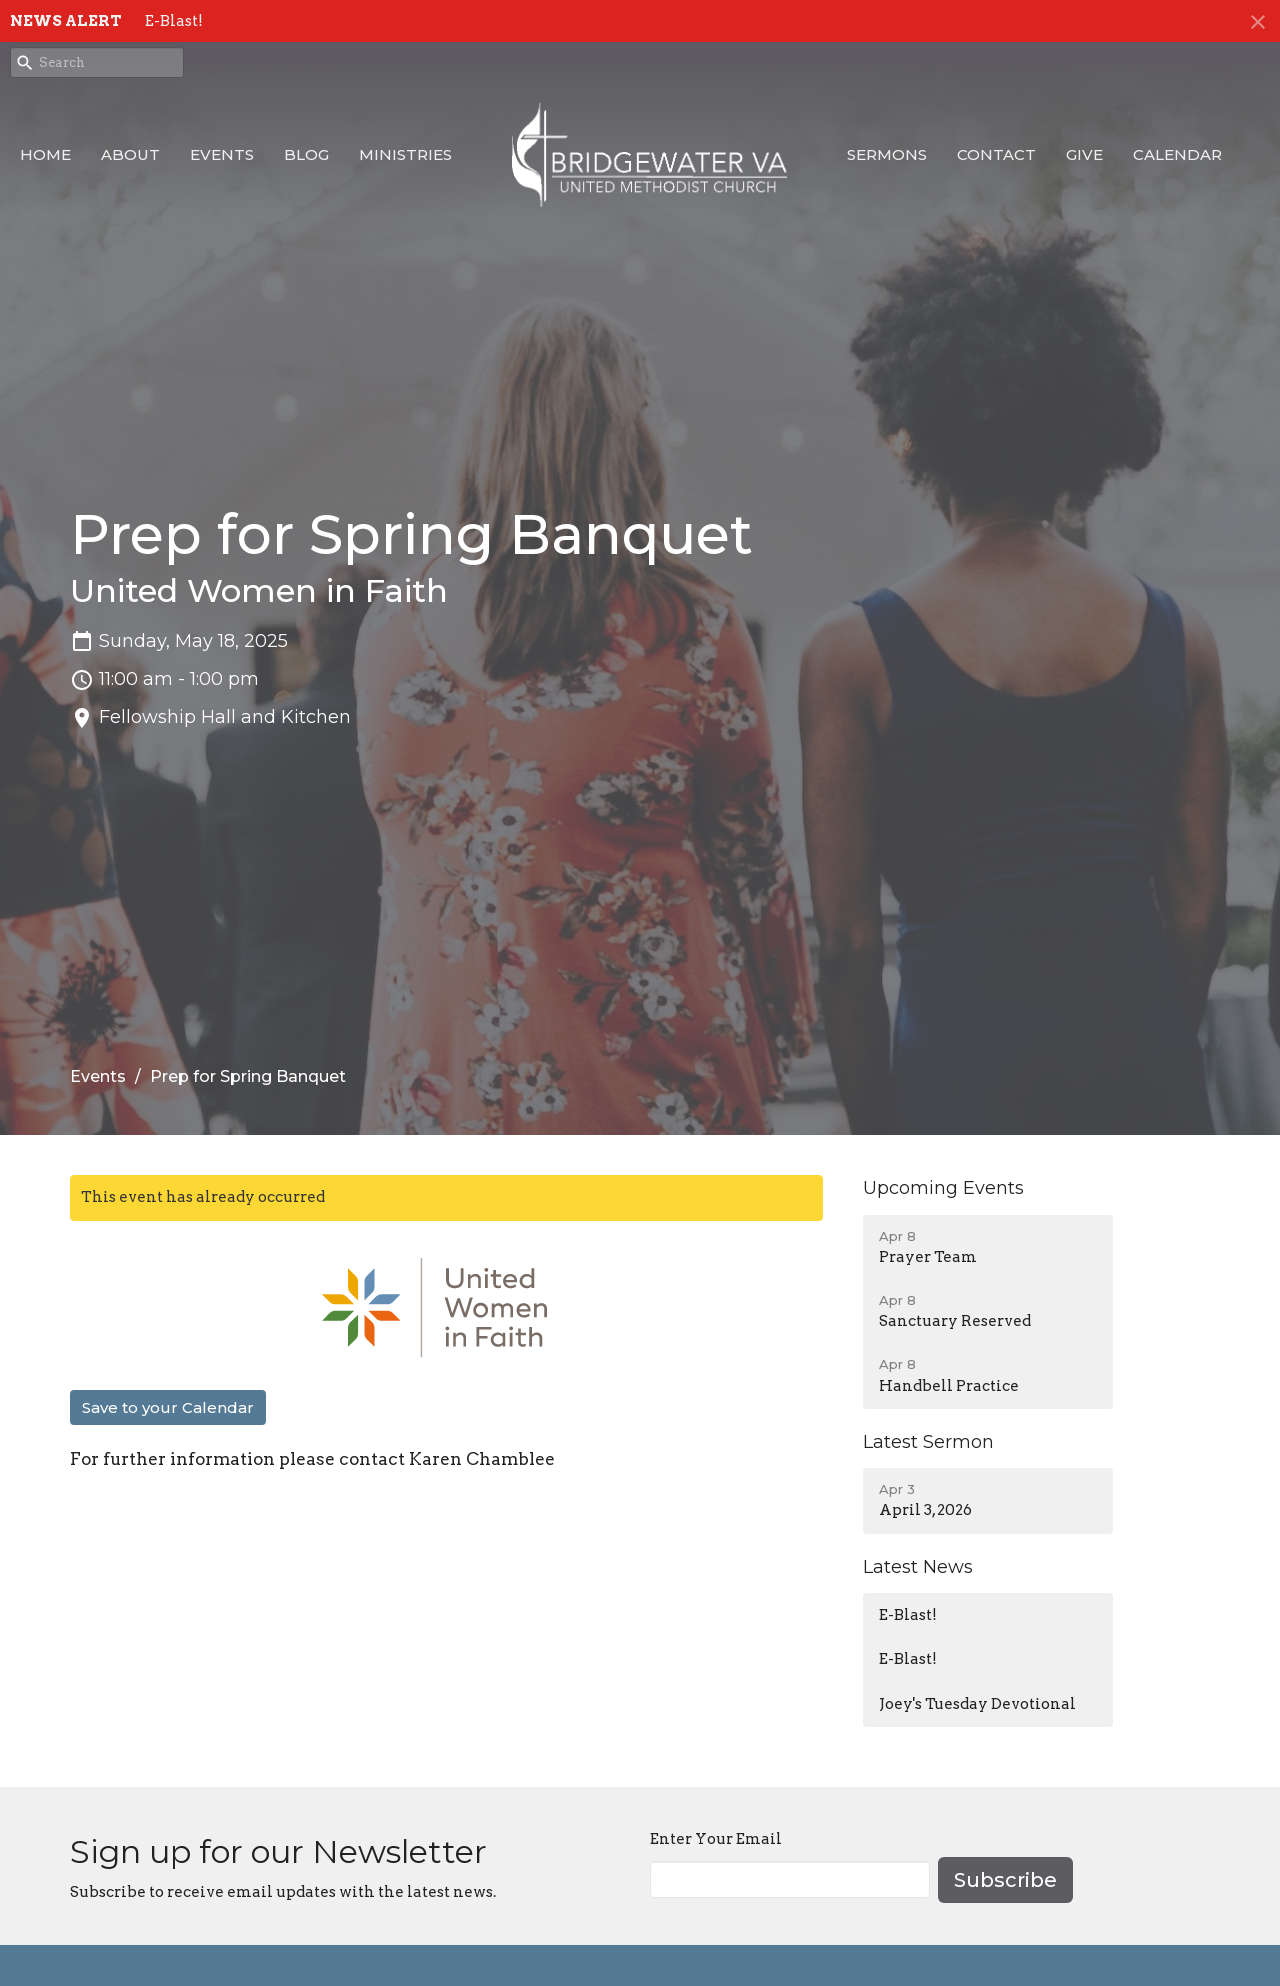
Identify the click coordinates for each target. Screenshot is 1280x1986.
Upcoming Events (943, 1188)
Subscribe (1005, 1880)
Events (222, 154)
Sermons (887, 154)
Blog (306, 154)
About (130, 154)
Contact (996, 154)
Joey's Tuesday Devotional (977, 1704)
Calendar (1177, 154)
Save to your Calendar (168, 1407)
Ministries (405, 154)
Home (45, 154)
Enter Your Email (716, 1839)
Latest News (918, 1567)
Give (1084, 154)
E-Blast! (174, 21)
